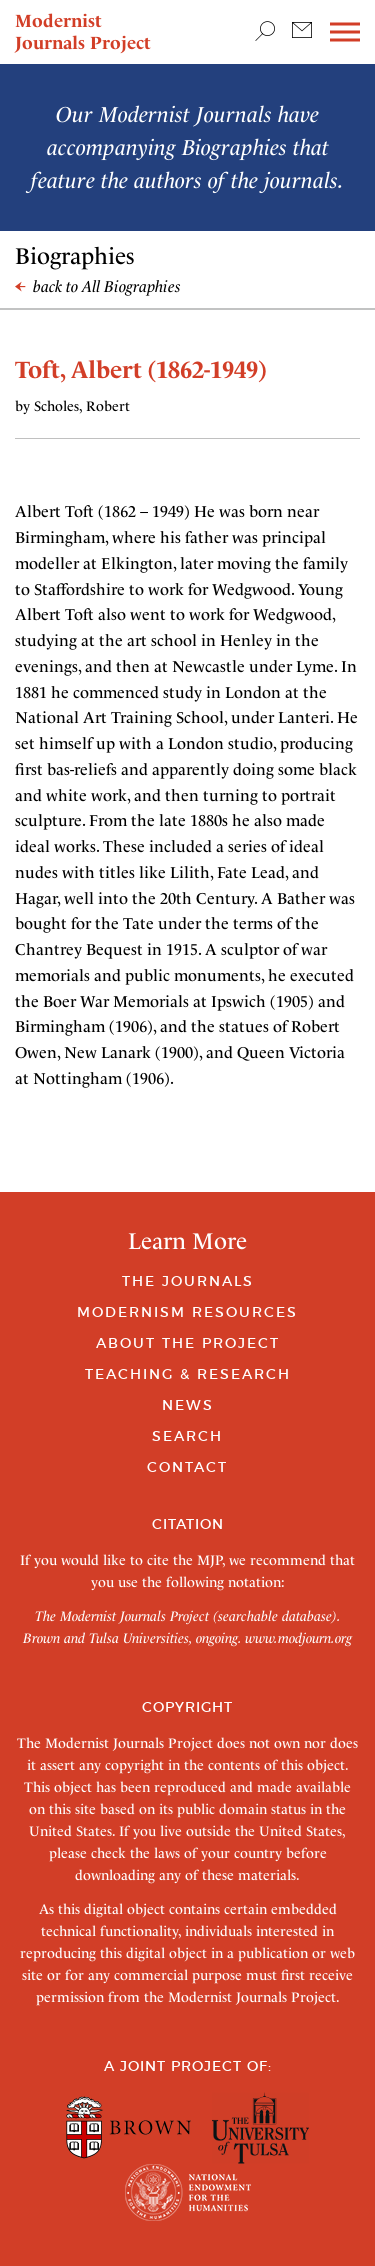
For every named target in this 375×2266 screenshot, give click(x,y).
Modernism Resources (187, 1312)
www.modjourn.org (298, 1638)
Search (187, 1436)
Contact (187, 1467)
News (188, 1405)
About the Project (188, 1343)
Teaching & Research (188, 1374)
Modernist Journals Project (83, 31)
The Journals (188, 1281)
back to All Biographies (98, 286)
